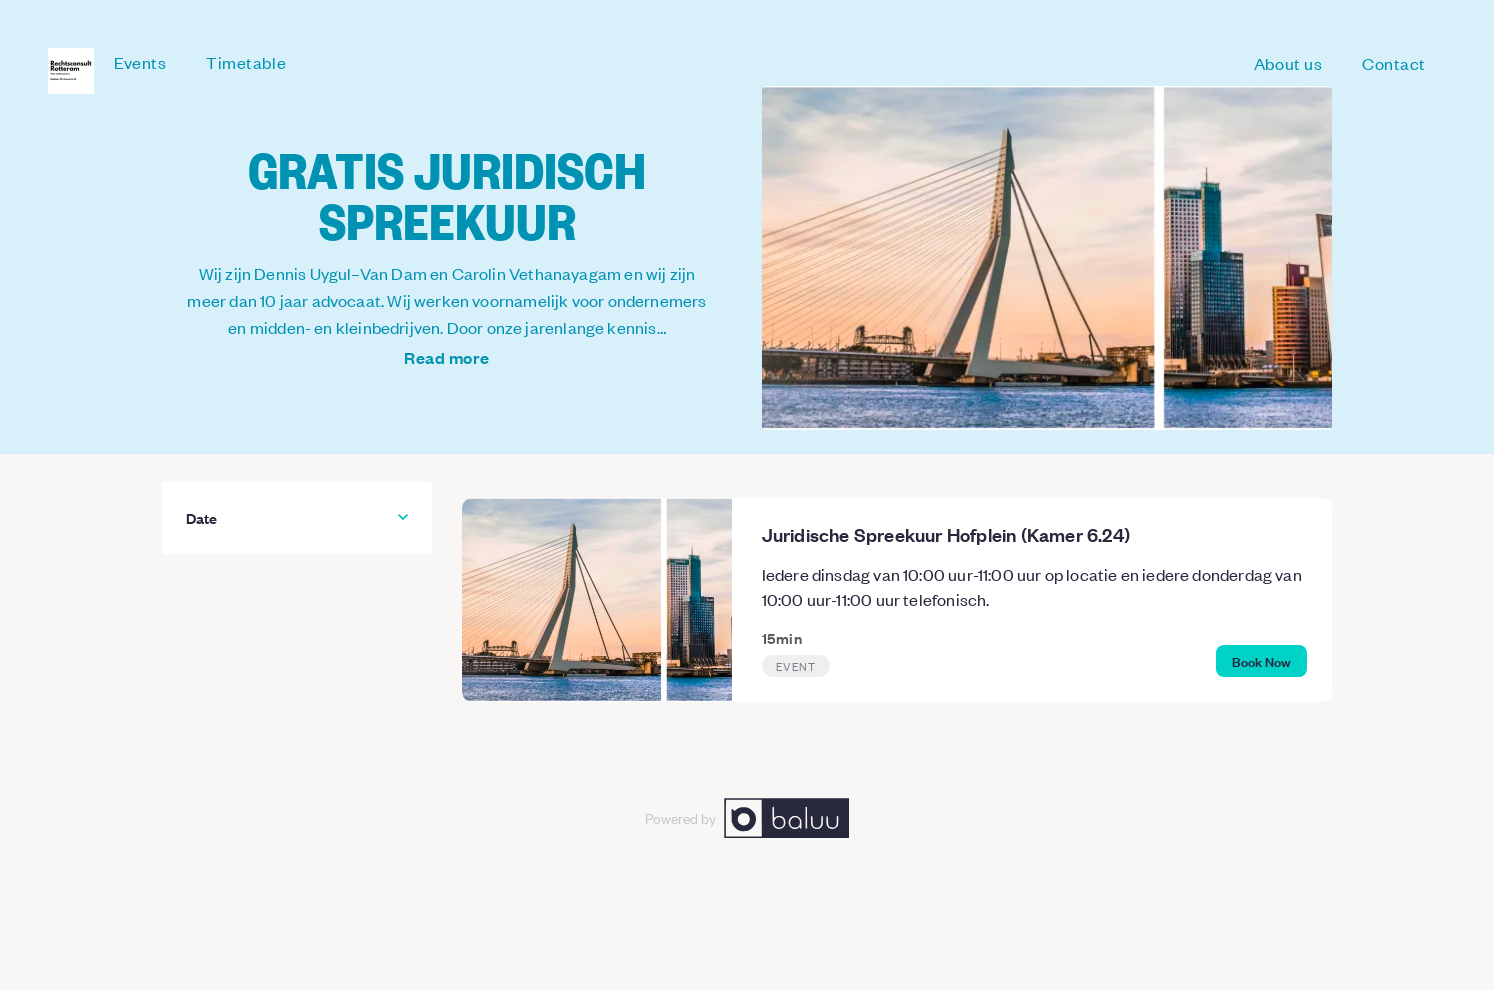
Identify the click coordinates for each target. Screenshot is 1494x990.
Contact (1394, 63)
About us (1288, 63)
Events (140, 62)
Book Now (1261, 660)
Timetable (246, 62)
